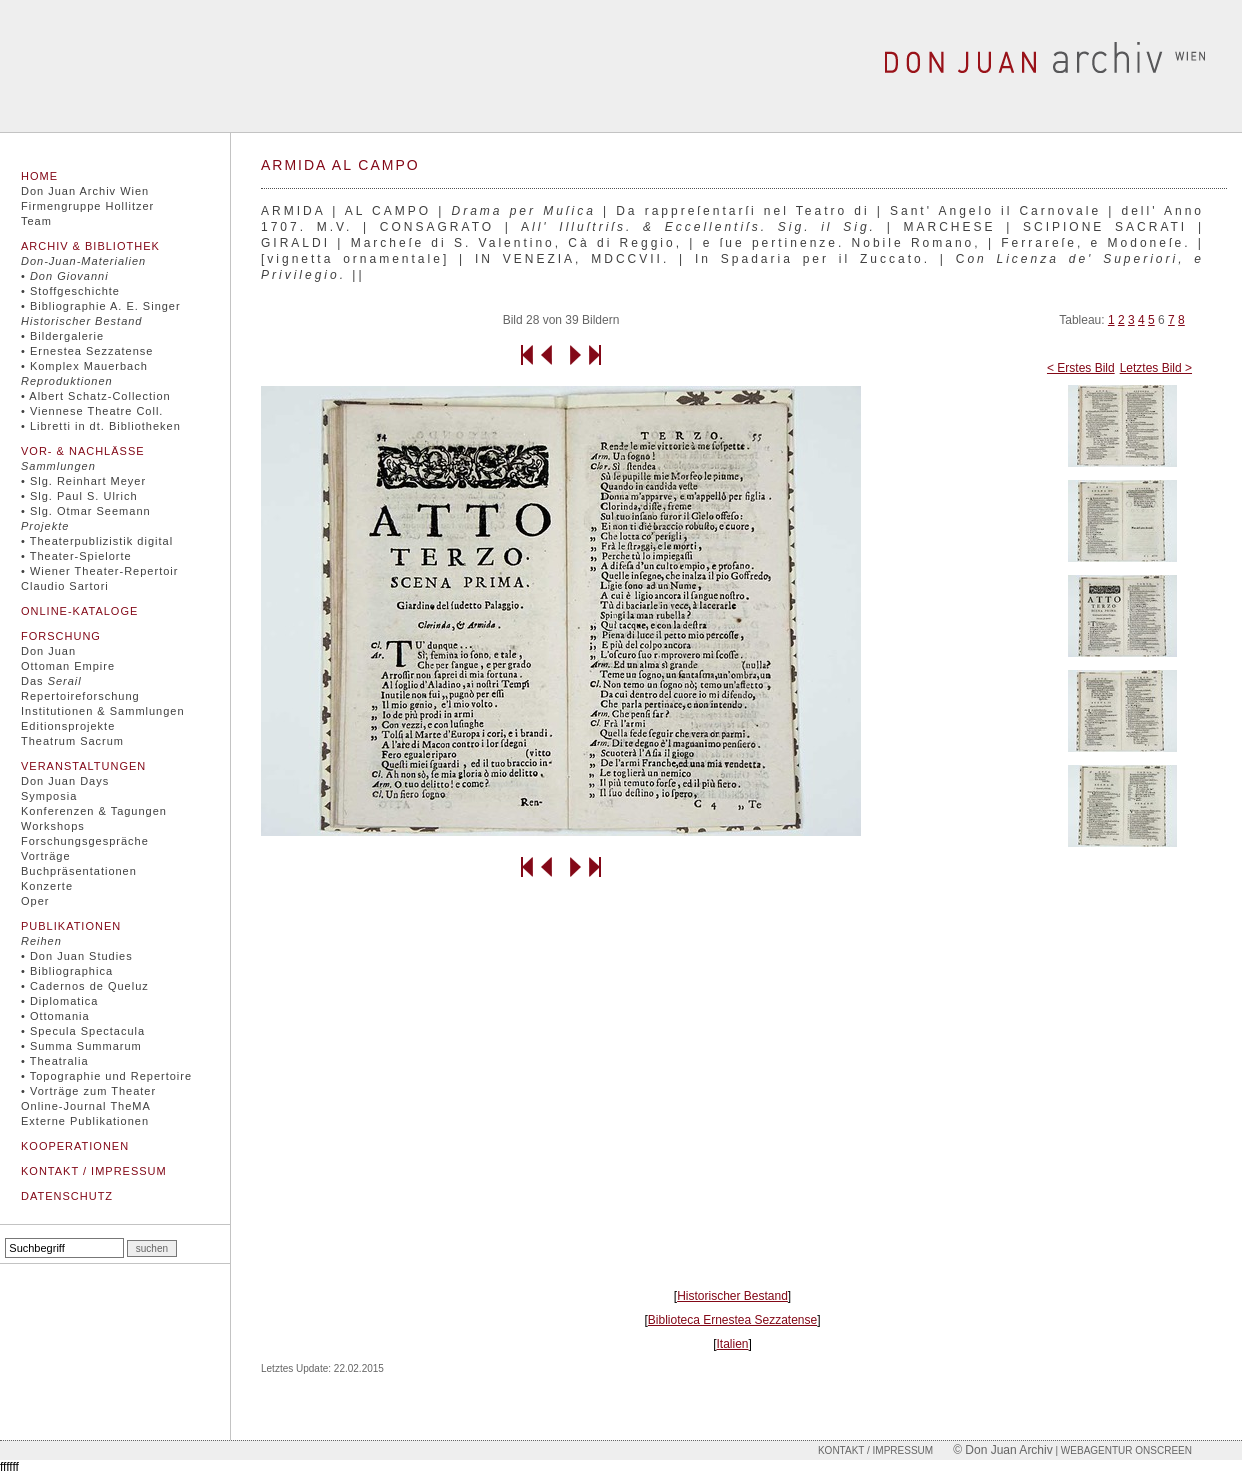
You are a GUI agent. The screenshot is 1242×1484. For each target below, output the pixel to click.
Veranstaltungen (83, 766)
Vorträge (46, 856)
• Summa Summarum (81, 1046)
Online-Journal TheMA (86, 1106)
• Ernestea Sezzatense (87, 351)
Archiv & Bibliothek (90, 246)
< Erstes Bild (1081, 368)
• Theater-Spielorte (76, 556)
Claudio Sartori (65, 586)
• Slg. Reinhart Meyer (83, 481)
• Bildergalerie (62, 336)
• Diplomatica (59, 1001)
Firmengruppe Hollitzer (87, 206)
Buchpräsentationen (79, 871)
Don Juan (48, 651)
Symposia (49, 796)
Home (39, 176)
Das (51, 681)
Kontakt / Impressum (94, 1171)
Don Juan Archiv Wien (85, 191)
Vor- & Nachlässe (83, 451)
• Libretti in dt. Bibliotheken (101, 426)
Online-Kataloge (79, 611)
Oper (35, 901)
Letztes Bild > (1156, 368)
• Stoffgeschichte (70, 291)
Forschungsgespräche (85, 841)
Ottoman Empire (68, 666)
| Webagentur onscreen (1122, 1450)
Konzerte (47, 886)
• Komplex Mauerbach (84, 366)
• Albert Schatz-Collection (96, 396)
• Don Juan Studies (77, 956)
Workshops (53, 826)
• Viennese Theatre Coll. (92, 411)
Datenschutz (67, 1196)
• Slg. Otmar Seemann (86, 511)
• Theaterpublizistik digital (97, 541)
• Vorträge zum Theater (88, 1091)
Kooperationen (75, 1146)
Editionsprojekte (68, 726)
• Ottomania (55, 1016)
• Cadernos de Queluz (85, 986)
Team (36, 221)
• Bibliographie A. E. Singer (101, 306)
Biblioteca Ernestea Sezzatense (732, 1320)
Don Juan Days (65, 781)
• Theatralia (55, 1061)
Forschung (61, 636)
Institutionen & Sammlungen (103, 711)
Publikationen (71, 926)
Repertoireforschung (80, 696)
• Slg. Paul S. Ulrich (79, 496)
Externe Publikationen (85, 1121)
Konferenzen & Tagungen (94, 811)
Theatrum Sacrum (72, 741)
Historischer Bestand (732, 1296)
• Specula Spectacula (83, 1031)
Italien (732, 1344)
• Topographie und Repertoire (106, 1076)
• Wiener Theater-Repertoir (99, 571)
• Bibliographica (67, 971)
